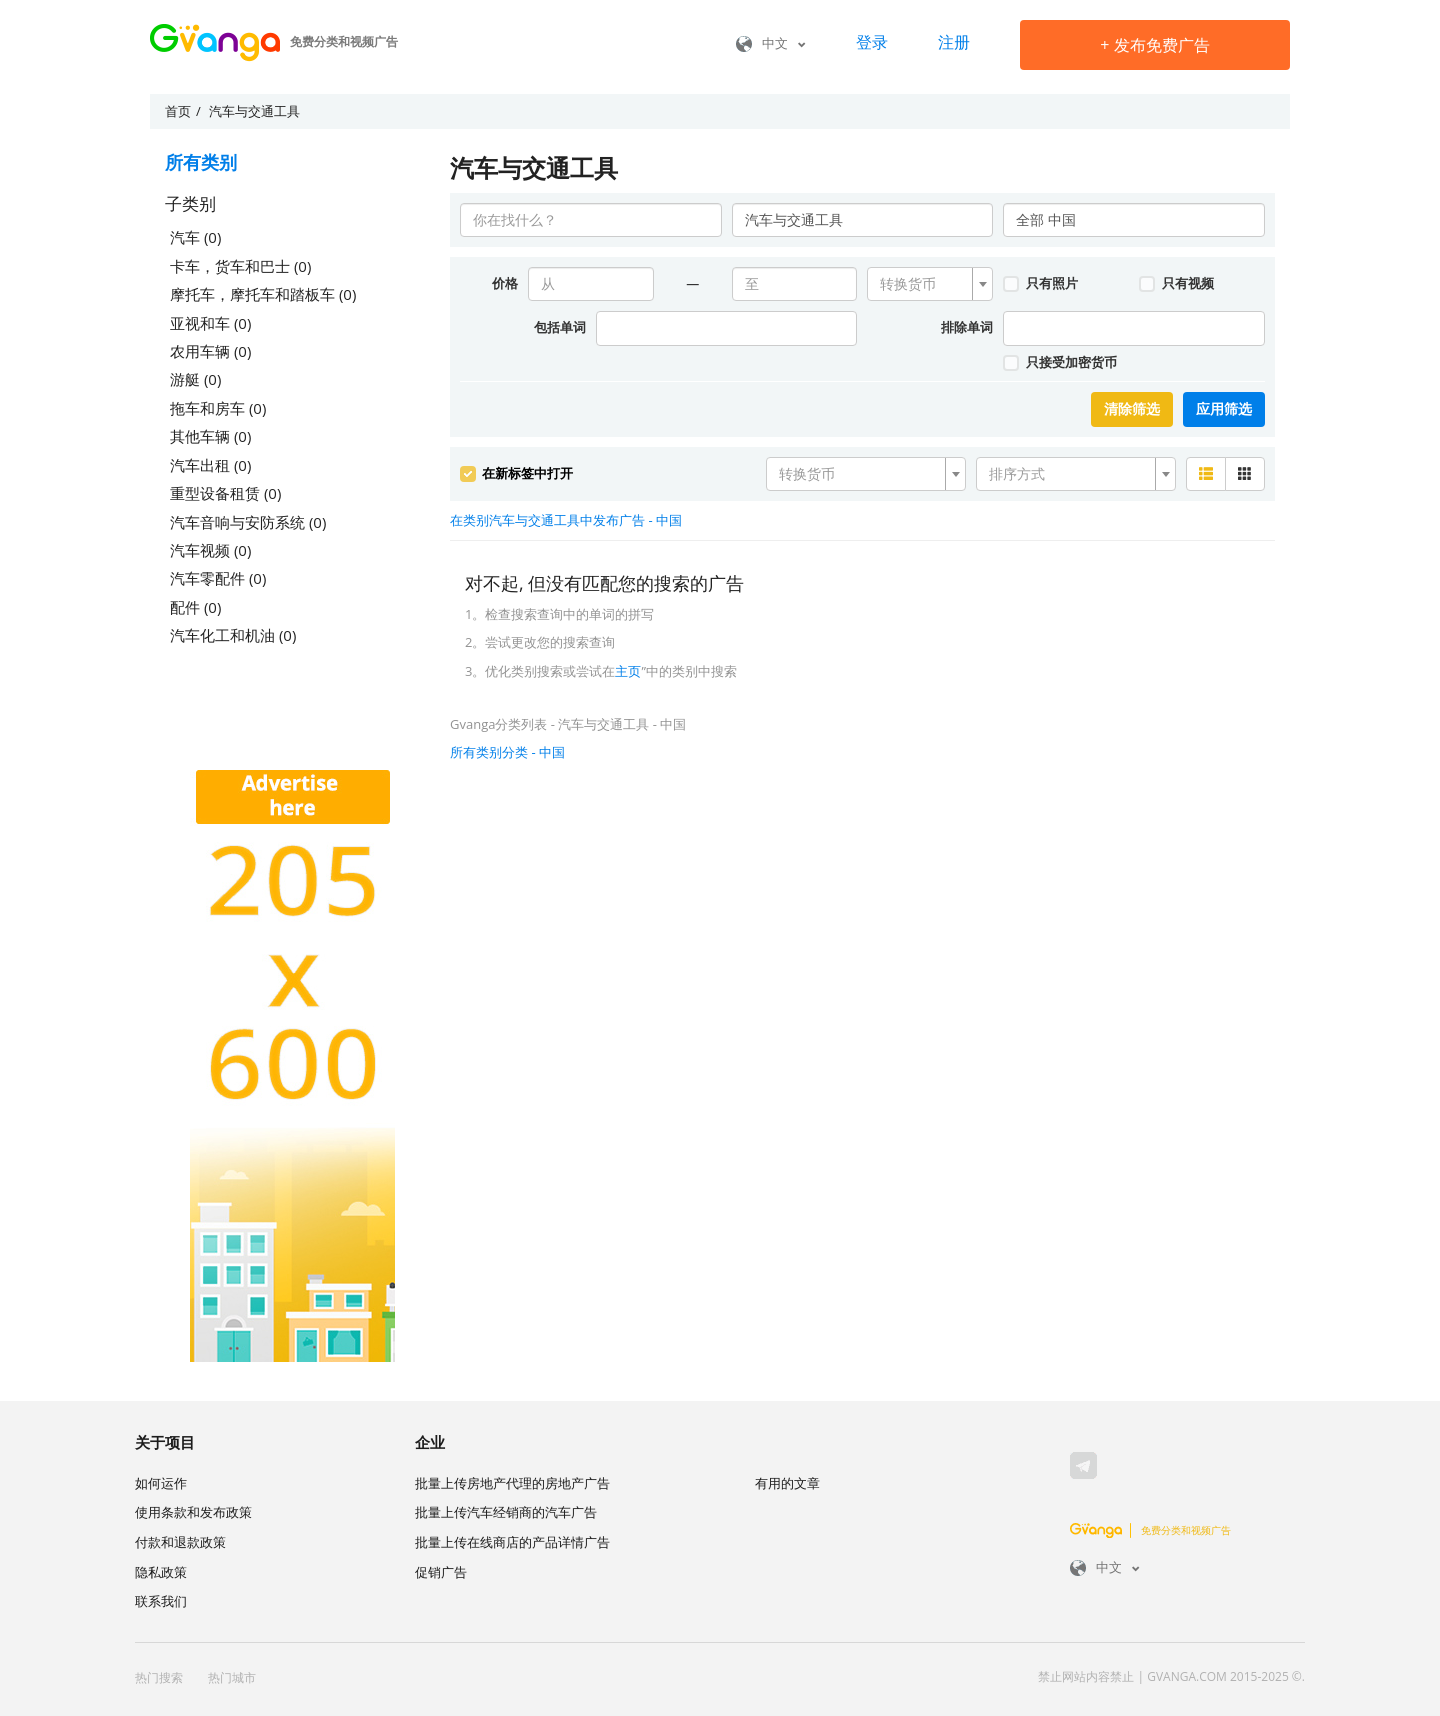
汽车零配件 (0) (218, 578)
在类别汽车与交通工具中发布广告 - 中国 (566, 520)
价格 (505, 283)
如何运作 (161, 1483)
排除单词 (967, 327)
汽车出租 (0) (210, 465)
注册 (954, 42)
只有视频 (1176, 283)
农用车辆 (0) (210, 351)
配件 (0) (195, 607)
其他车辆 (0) (210, 436)
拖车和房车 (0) (218, 408)
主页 (628, 671)
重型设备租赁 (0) (225, 493)
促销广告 (441, 1572)
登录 (872, 42)
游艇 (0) (195, 379)
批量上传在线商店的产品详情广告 (512, 1542)
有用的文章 (787, 1483)
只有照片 (1040, 283)
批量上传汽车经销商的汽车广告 (506, 1512)
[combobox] (930, 284)
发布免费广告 (1154, 45)
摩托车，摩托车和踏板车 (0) (263, 294)
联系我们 (161, 1601)
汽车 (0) (195, 237)
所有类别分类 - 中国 (507, 752)
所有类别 (201, 162)
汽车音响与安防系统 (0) (248, 522)
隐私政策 (161, 1572)
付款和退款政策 (180, 1542)
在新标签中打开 (516, 473)
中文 (771, 43)
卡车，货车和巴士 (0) (240, 266)
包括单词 (560, 327)
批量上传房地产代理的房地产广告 (512, 1483)
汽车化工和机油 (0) (233, 635)
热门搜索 (159, 1677)
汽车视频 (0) (210, 550)
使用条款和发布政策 (193, 1512)
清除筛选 (1132, 409)
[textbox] (924, 284)
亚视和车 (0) (210, 323)
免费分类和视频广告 (1150, 1530)
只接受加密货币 (1059, 362)
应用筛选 (1224, 409)
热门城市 (232, 1677)
